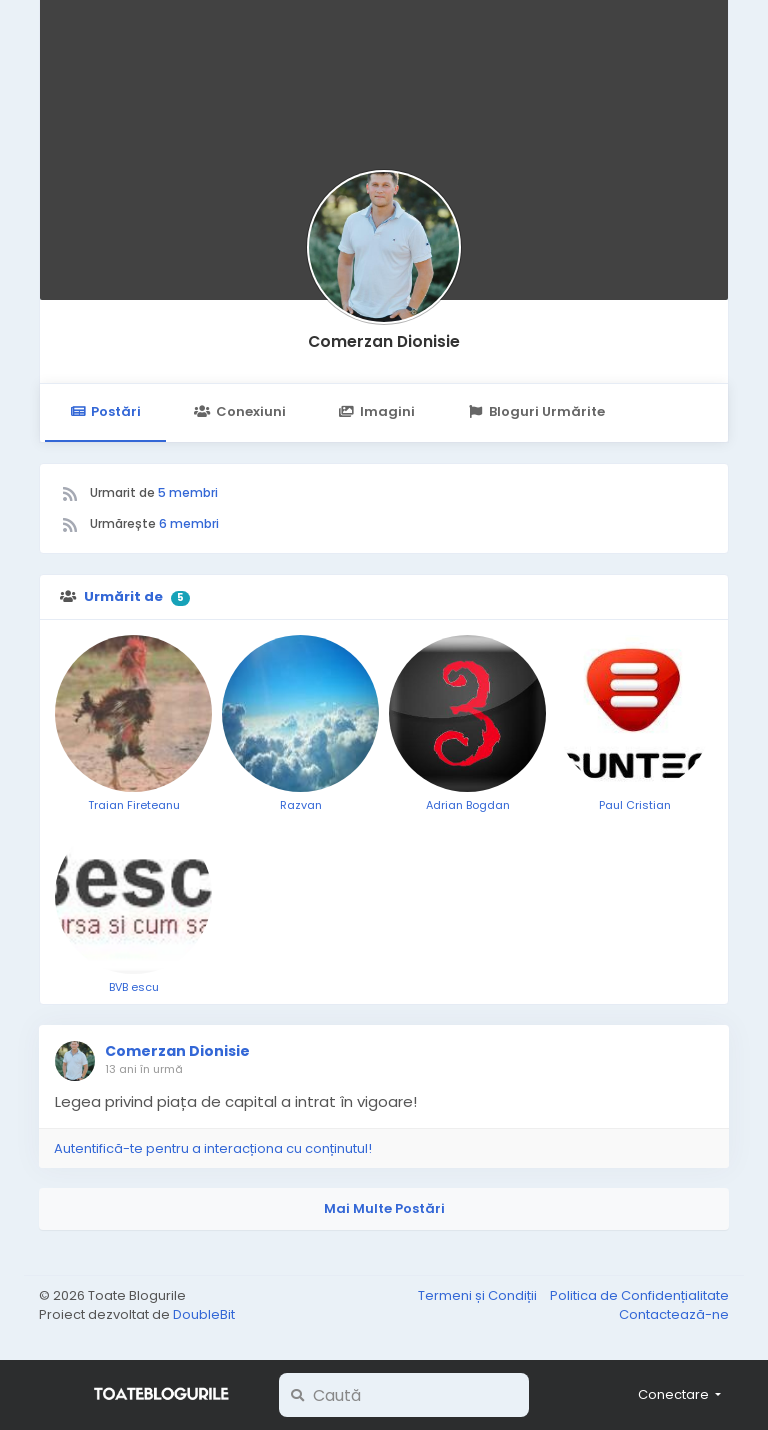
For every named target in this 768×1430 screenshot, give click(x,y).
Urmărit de (123, 596)
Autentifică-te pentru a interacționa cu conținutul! (213, 1148)
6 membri (189, 523)
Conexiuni (239, 411)
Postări (105, 411)
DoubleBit (204, 1314)
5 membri (188, 492)
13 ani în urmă (144, 1069)
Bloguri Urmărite (536, 411)
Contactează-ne (674, 1314)
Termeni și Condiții (479, 1295)
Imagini (377, 411)
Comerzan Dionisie (384, 341)
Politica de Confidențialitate (639, 1295)
